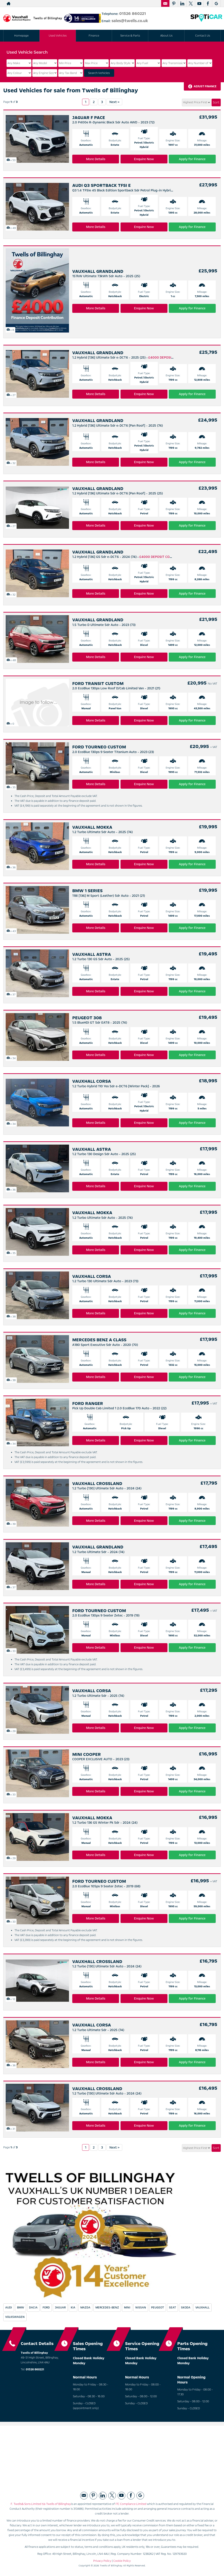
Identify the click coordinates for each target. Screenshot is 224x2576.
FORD (46, 2308)
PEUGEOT (157, 2308)
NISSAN (140, 2308)
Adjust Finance (205, 86)
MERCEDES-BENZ (107, 2308)
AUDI (8, 2308)
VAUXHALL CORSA (91, 1081)
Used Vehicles (58, 36)
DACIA (33, 2308)
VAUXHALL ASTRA (91, 954)
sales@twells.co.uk (130, 21)
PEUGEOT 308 (87, 1018)
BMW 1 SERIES (87, 891)
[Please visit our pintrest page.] (173, 3)
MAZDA (85, 2308)
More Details (95, 159)
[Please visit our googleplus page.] (216, 3)
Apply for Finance (192, 159)
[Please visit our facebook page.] (207, 3)
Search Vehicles (99, 73)
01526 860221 (132, 13)
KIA (73, 2308)
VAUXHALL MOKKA (92, 827)
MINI (127, 2308)
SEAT (172, 2308)
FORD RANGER (87, 1403)
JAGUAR (60, 2308)
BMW (20, 2308)
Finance (94, 36)
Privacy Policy (102, 2561)
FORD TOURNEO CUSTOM (99, 747)
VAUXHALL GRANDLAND (97, 271)
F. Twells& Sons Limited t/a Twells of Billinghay (41, 2504)
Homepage (21, 36)
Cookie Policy (122, 2561)
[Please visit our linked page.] (182, 3)
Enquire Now (144, 159)
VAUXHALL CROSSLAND (97, 1483)
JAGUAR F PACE (88, 117)
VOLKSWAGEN (15, 2317)
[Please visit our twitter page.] (190, 3)
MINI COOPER (86, 1754)
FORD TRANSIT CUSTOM (98, 683)
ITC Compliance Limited (130, 2504)
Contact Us (202, 36)
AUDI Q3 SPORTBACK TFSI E (101, 185)
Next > (114, 102)
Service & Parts (130, 36)
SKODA (185, 2308)
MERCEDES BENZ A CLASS (99, 1340)
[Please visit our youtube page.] (199, 3)
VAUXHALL (202, 2308)
